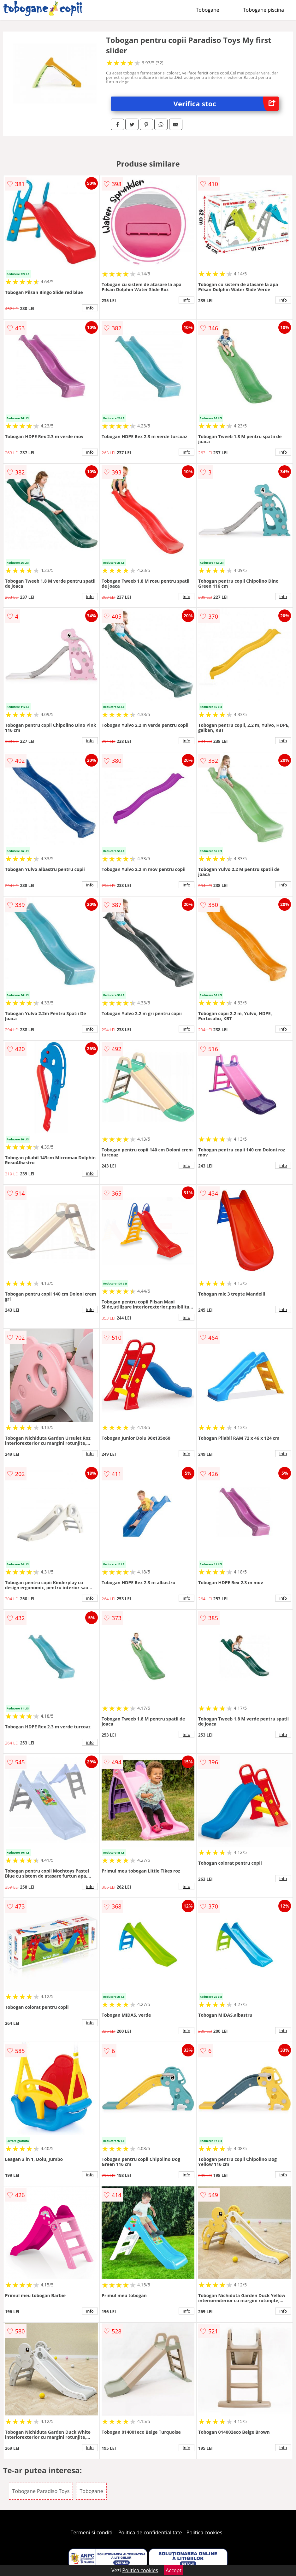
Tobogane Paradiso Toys (41, 2491)
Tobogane (207, 9)
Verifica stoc (226, 104)
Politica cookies (204, 2532)
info (90, 308)
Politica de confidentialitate (150, 2532)
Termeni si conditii (92, 2532)
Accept (173, 2570)
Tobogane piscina (263, 9)
